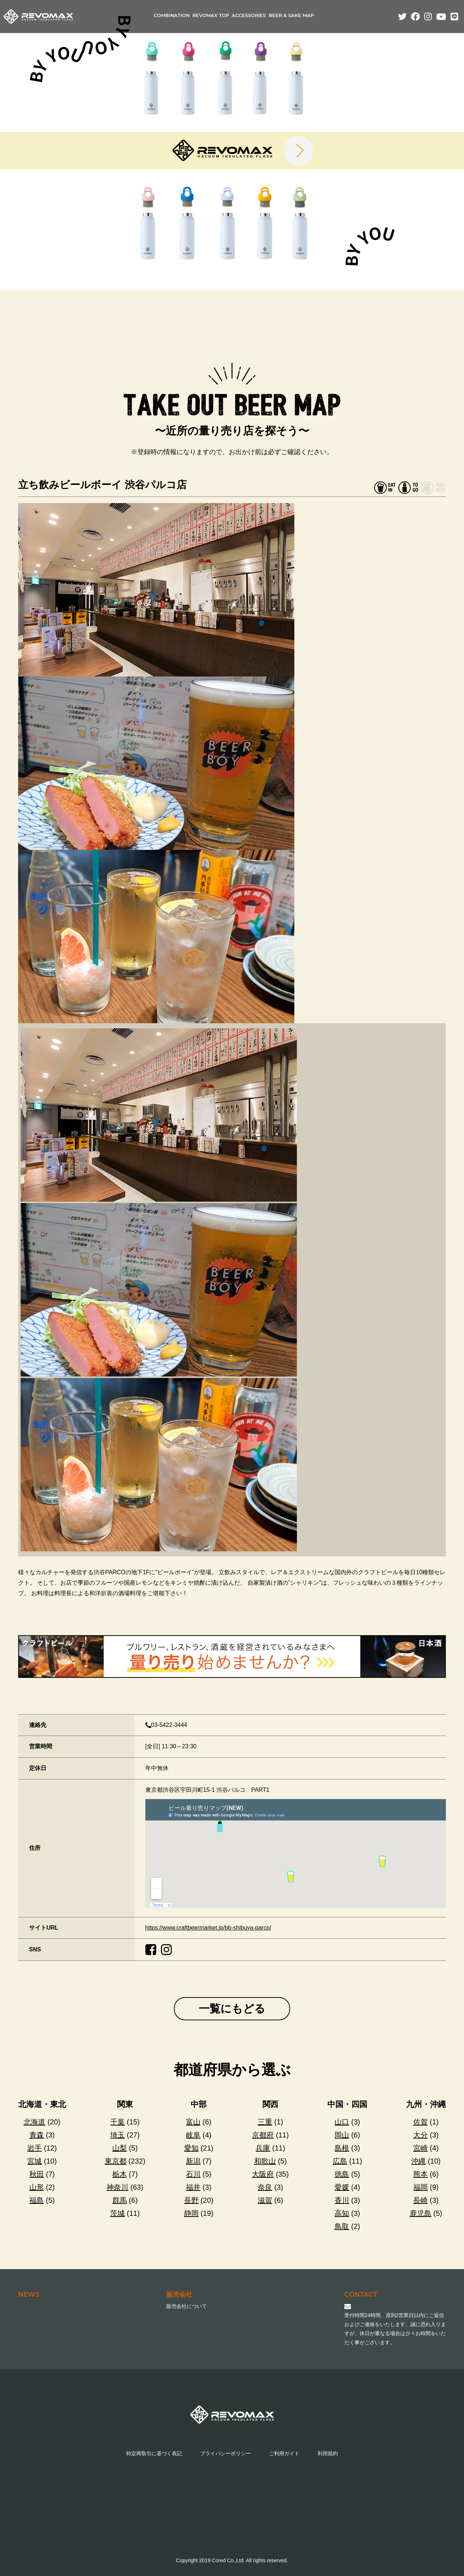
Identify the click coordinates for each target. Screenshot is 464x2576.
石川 (193, 2174)
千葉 (117, 2122)
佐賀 (420, 2122)
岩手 (34, 2148)
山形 (36, 2187)
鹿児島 (420, 2213)
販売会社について (186, 2306)
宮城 (34, 2161)
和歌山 (265, 2161)
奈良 (265, 2187)
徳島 (342, 2174)
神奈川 (117, 2187)
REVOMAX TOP (210, 16)
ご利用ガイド (284, 2453)
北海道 (34, 2122)
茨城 (117, 2213)
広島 (340, 2161)
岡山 (342, 2135)
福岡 (420, 2187)
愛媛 (342, 2187)
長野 (191, 2200)
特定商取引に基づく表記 (154, 2453)
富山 (193, 2122)
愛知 (191, 2148)
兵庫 (263, 2148)
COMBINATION (172, 16)
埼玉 (117, 2135)
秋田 (36, 2174)
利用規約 (328, 2453)
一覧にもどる (232, 2009)
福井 (193, 2187)
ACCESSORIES (249, 16)
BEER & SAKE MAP (291, 16)
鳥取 (342, 2226)
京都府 (263, 2135)
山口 (342, 2122)
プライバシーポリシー (225, 2453)
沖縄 (418, 2161)
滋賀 (265, 2200)
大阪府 (263, 2174)
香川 (342, 2200)
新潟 (193, 2161)
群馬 (119, 2200)
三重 (265, 2122)
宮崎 (420, 2148)
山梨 (119, 2148)
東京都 (116, 2161)
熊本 (420, 2174)
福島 (36, 2200)
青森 (36, 2135)
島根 (342, 2148)
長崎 (420, 2200)
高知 (342, 2213)
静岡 (191, 2213)
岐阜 (193, 2135)
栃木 (119, 2174)
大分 (420, 2135)
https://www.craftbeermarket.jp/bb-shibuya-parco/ (208, 1928)
